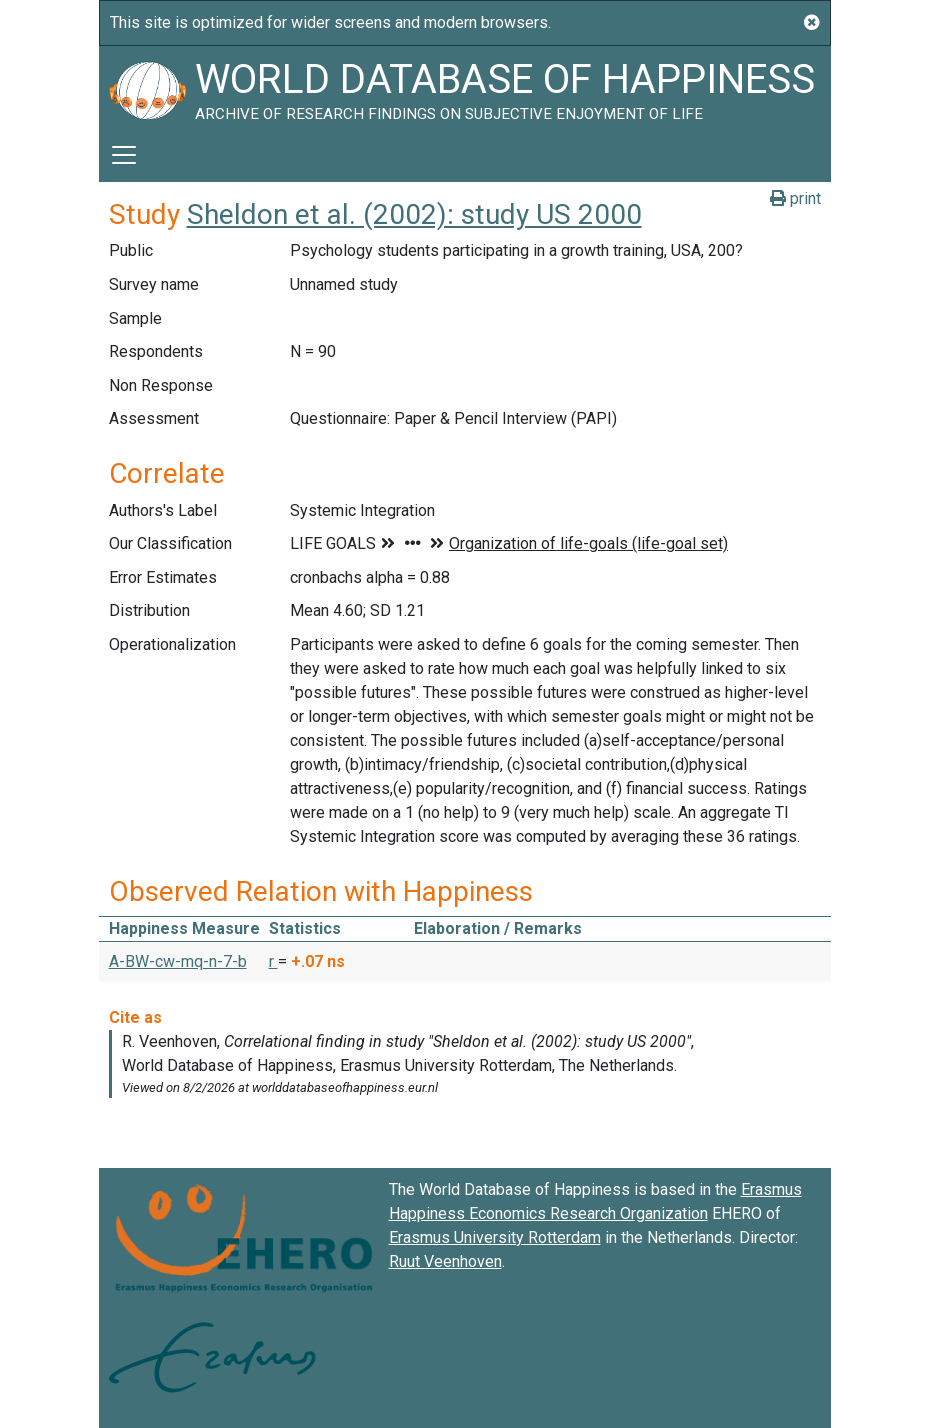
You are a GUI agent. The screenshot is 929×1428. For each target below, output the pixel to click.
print (795, 198)
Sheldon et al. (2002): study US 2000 (414, 214)
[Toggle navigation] (124, 155)
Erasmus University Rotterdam (495, 1237)
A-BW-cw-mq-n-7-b (178, 961)
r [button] (273, 961)
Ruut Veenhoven (445, 1261)
